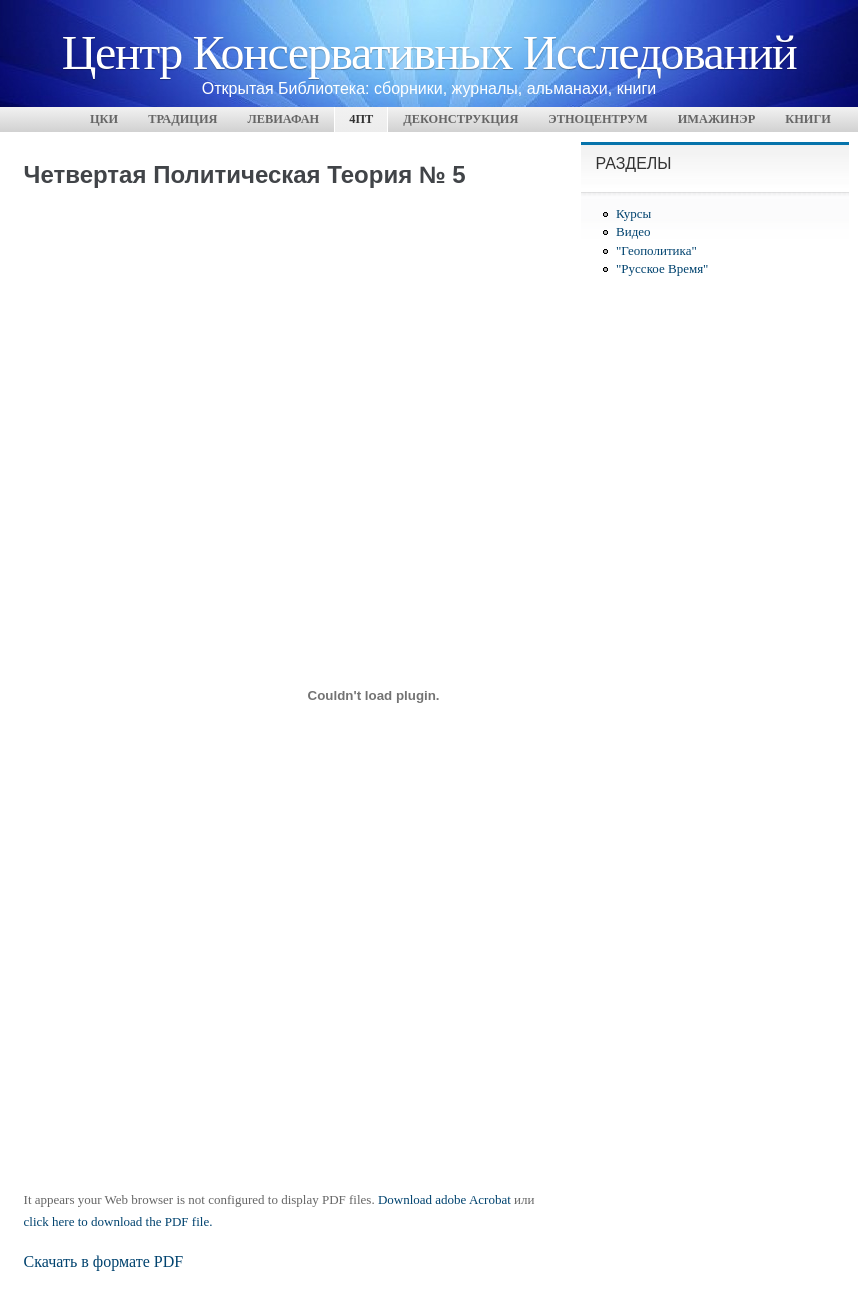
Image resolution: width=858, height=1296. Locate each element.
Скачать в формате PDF (104, 1261)
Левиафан (283, 119)
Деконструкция (460, 119)
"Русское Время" (662, 268)
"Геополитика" (656, 250)
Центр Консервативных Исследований (429, 50)
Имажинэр (717, 119)
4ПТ (361, 119)
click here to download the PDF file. (118, 1221)
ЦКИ (104, 119)
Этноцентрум (597, 119)
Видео (633, 231)
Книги (808, 119)
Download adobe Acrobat (446, 1199)
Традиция (182, 119)
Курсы (633, 213)
